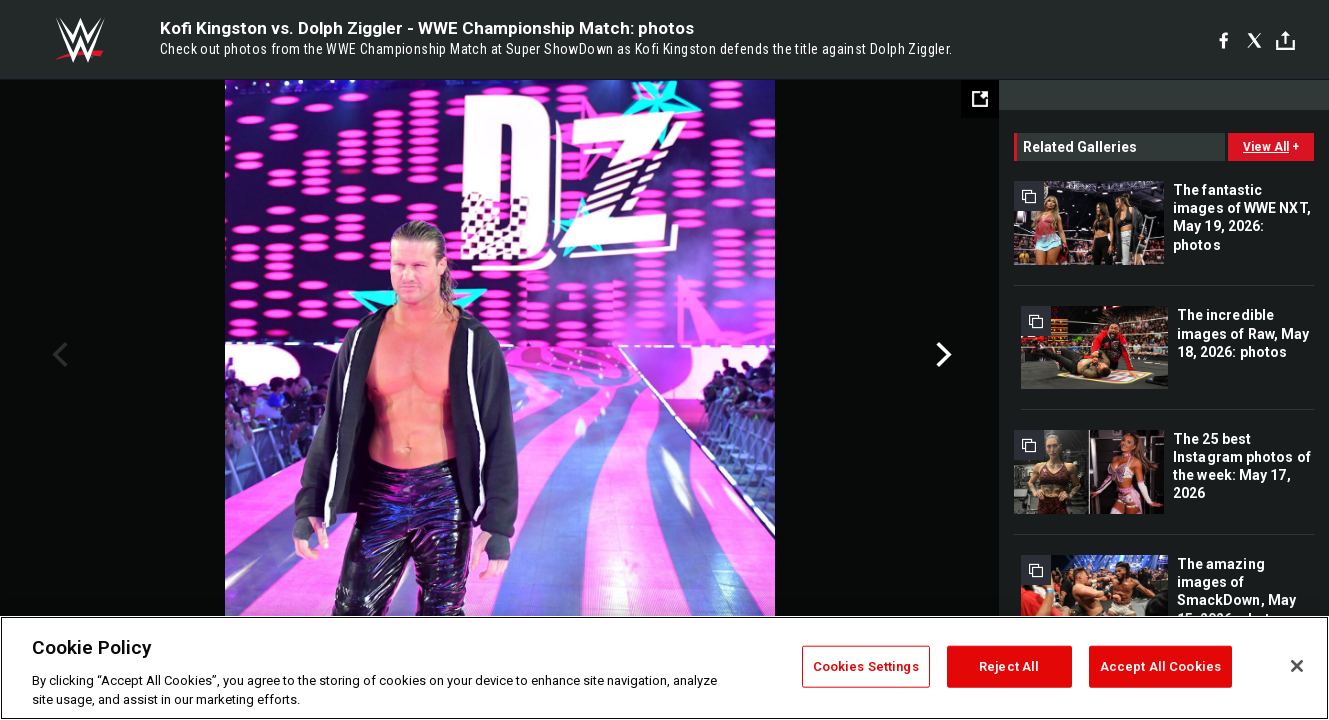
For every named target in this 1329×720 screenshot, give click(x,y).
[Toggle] (1285, 40)
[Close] (1297, 666)
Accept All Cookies (1160, 666)
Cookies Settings (866, 666)
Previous (57, 355)
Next (941, 355)
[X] (1254, 40)
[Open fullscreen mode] (980, 99)
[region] (664, 668)
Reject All (1009, 666)
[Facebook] (1223, 40)
